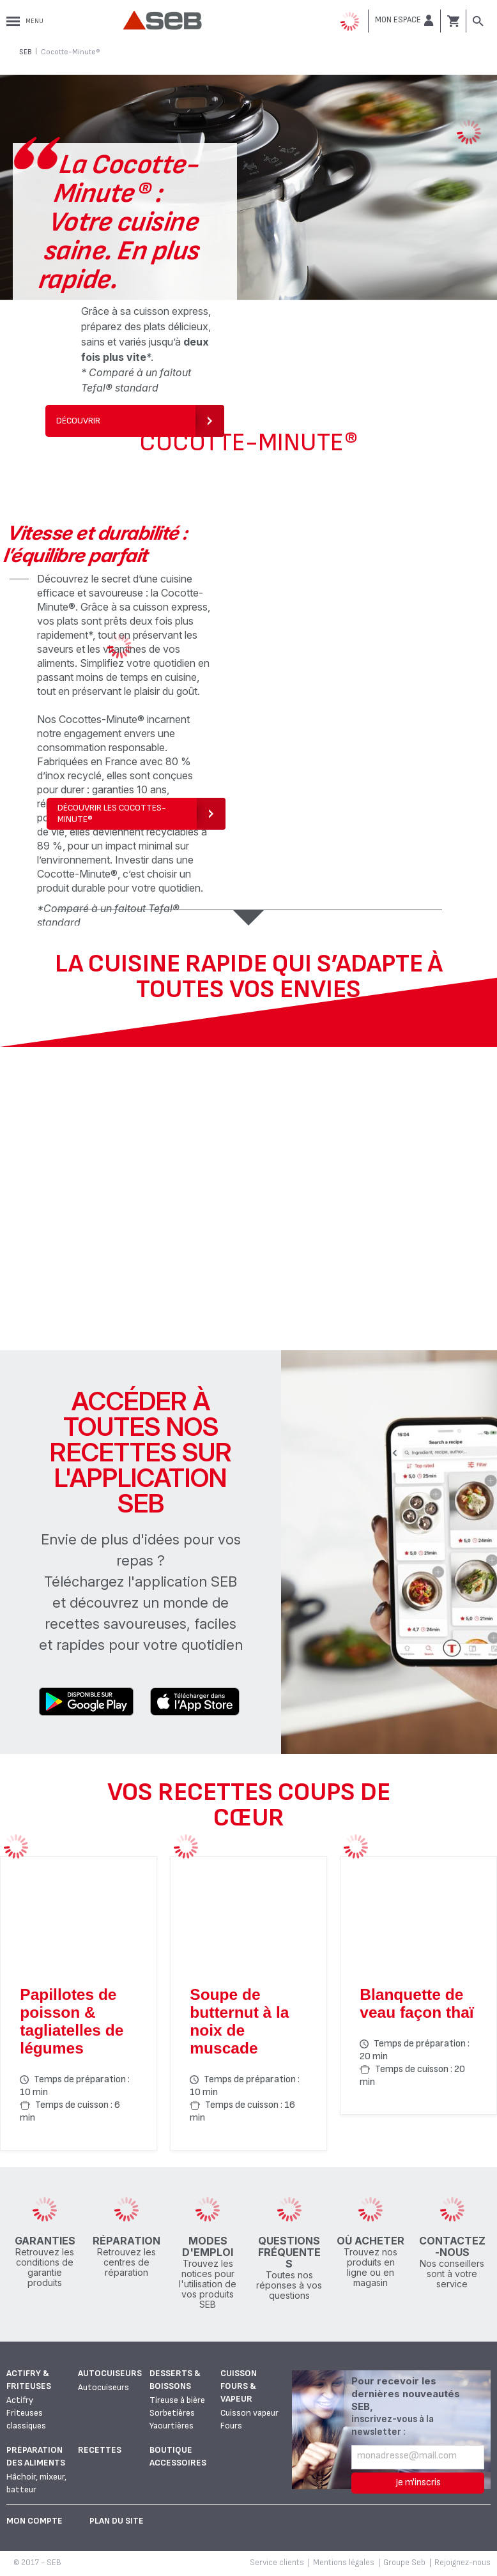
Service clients (277, 2562)
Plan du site (116, 2520)
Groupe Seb (404, 2562)
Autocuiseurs (110, 2373)
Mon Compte (34, 2520)
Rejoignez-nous (462, 2562)
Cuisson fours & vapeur (238, 2386)
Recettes (99, 2449)
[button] (404, 20)
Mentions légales (343, 2562)
